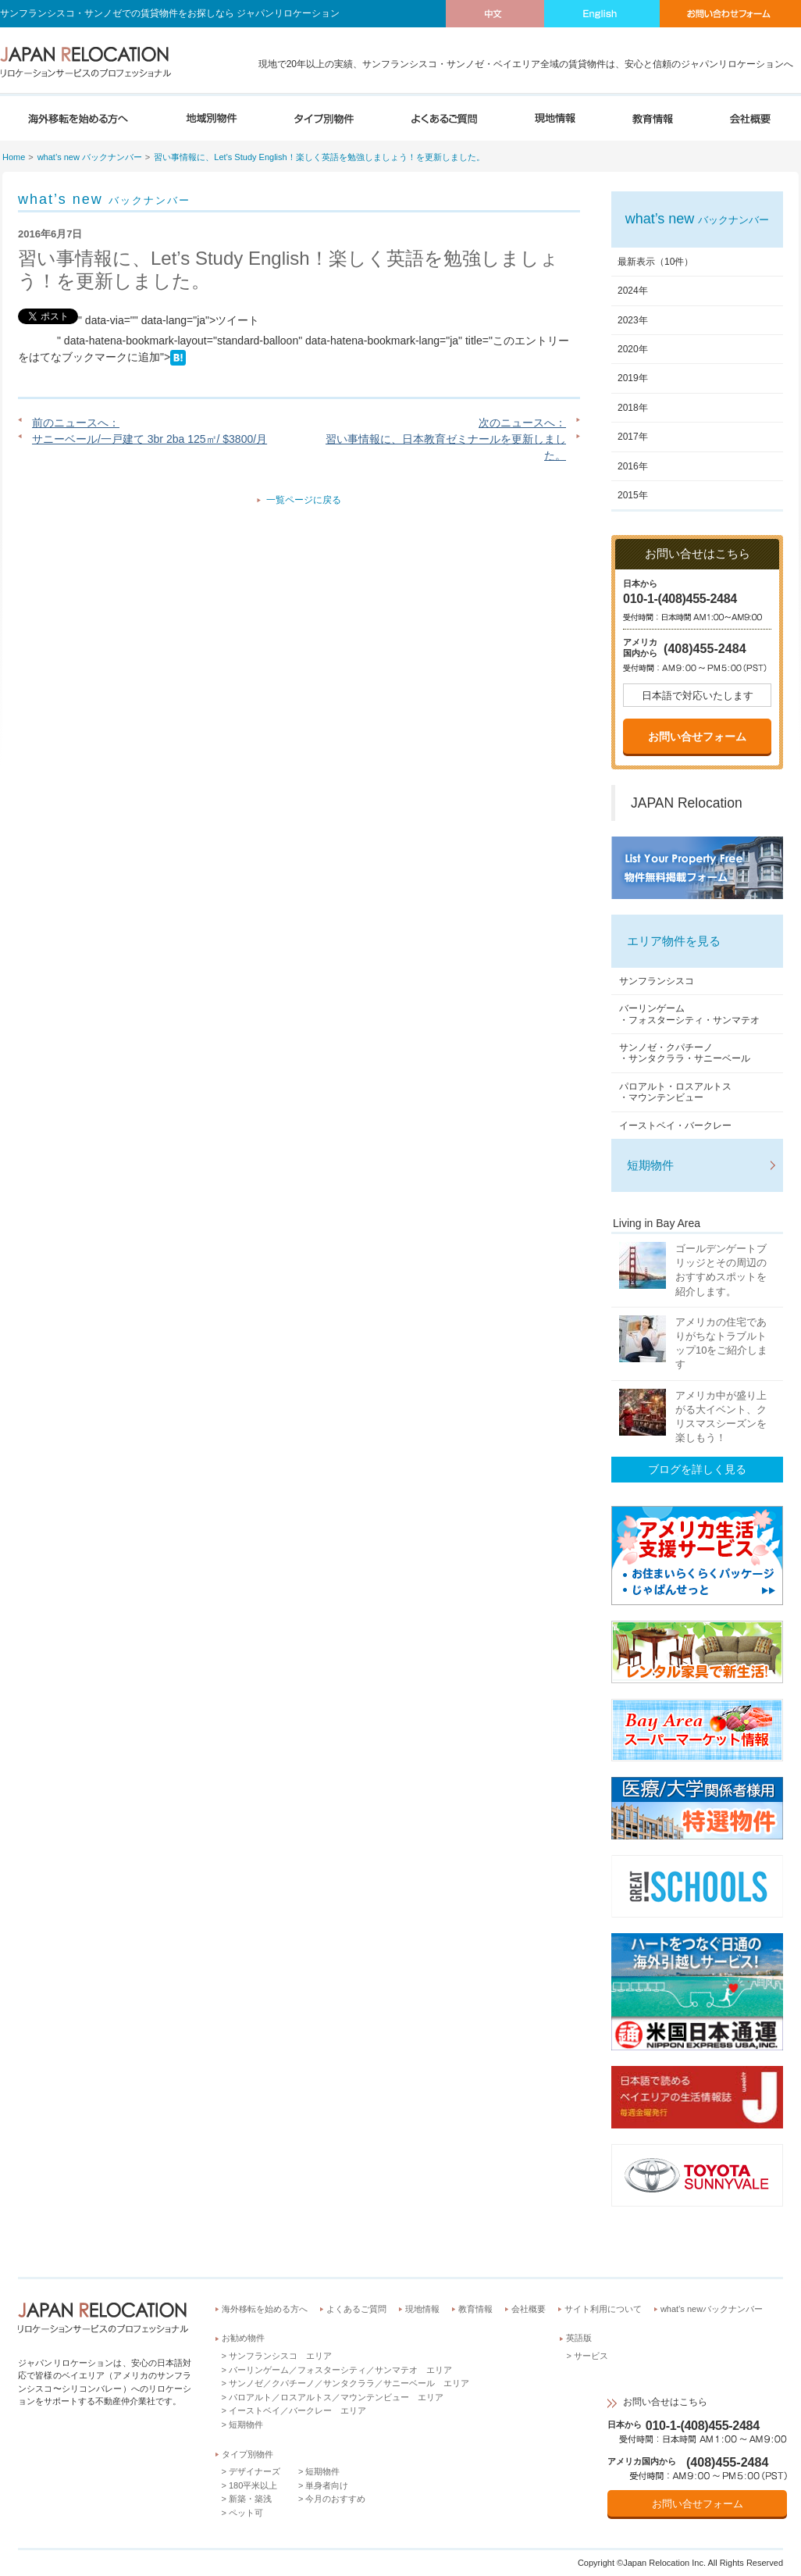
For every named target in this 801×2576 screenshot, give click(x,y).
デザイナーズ (254, 2471)
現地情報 (422, 2309)
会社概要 (528, 2309)
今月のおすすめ (335, 2498)
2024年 (633, 290)
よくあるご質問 (356, 2309)
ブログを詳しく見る (697, 1469)
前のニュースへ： (75, 422)
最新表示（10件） (655, 261)
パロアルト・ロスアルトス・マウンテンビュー (675, 1092)
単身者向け (326, 2485)
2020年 (633, 349)
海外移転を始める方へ (265, 2309)
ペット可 (246, 2512)
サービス (591, 2355)
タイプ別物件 (247, 2454)
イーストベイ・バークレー (675, 1125)
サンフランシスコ (656, 981)
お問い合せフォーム (697, 736)
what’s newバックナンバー (711, 2309)
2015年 (633, 495)
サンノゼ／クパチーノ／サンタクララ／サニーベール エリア (349, 2383)
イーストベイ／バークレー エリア (297, 2410)
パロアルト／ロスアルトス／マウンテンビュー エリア (336, 2397)
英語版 (579, 2337)
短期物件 (650, 1165)
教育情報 (475, 2309)
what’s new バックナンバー (89, 157)
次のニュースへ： (522, 422)
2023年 (633, 320)
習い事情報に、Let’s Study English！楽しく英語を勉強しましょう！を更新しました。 (319, 157)
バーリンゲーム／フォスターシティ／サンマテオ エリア (340, 2369)
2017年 (633, 436)
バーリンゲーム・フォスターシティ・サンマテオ (689, 1014)
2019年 (633, 378)
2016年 (633, 466)
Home (13, 157)
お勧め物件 (243, 2337)
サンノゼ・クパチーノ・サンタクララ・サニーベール (684, 1053)
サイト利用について (603, 2309)
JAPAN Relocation (686, 803)
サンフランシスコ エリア (280, 2355)
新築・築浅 (250, 2498)
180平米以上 (253, 2485)
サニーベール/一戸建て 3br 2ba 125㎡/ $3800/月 (149, 439)
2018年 (633, 407)
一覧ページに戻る (303, 499)
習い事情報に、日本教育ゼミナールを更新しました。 (446, 447)
